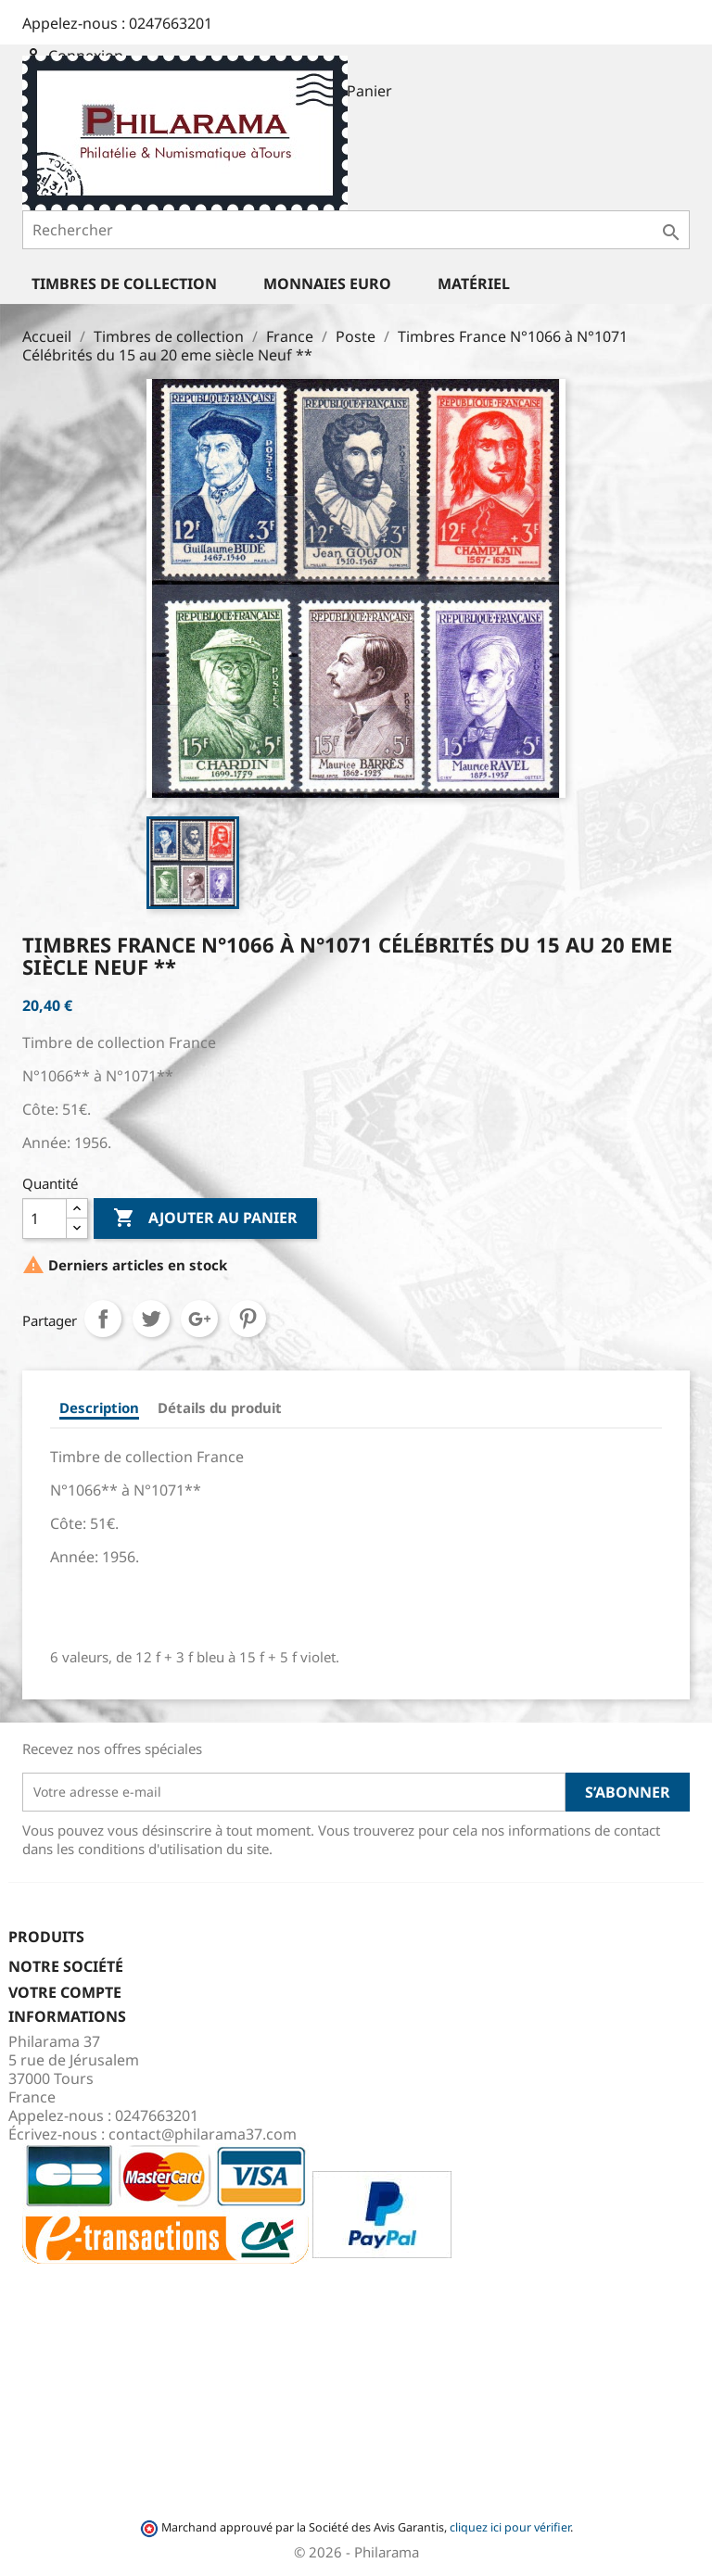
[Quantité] (44, 1218)
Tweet (151, 1318)
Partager (102, 1318)
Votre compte (64, 1992)
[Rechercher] (356, 229)
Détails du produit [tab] (220, 1407)
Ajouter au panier (205, 1218)
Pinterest (247, 1318)
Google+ (199, 1318)
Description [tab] (99, 1407)
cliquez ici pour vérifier (510, 2527)
